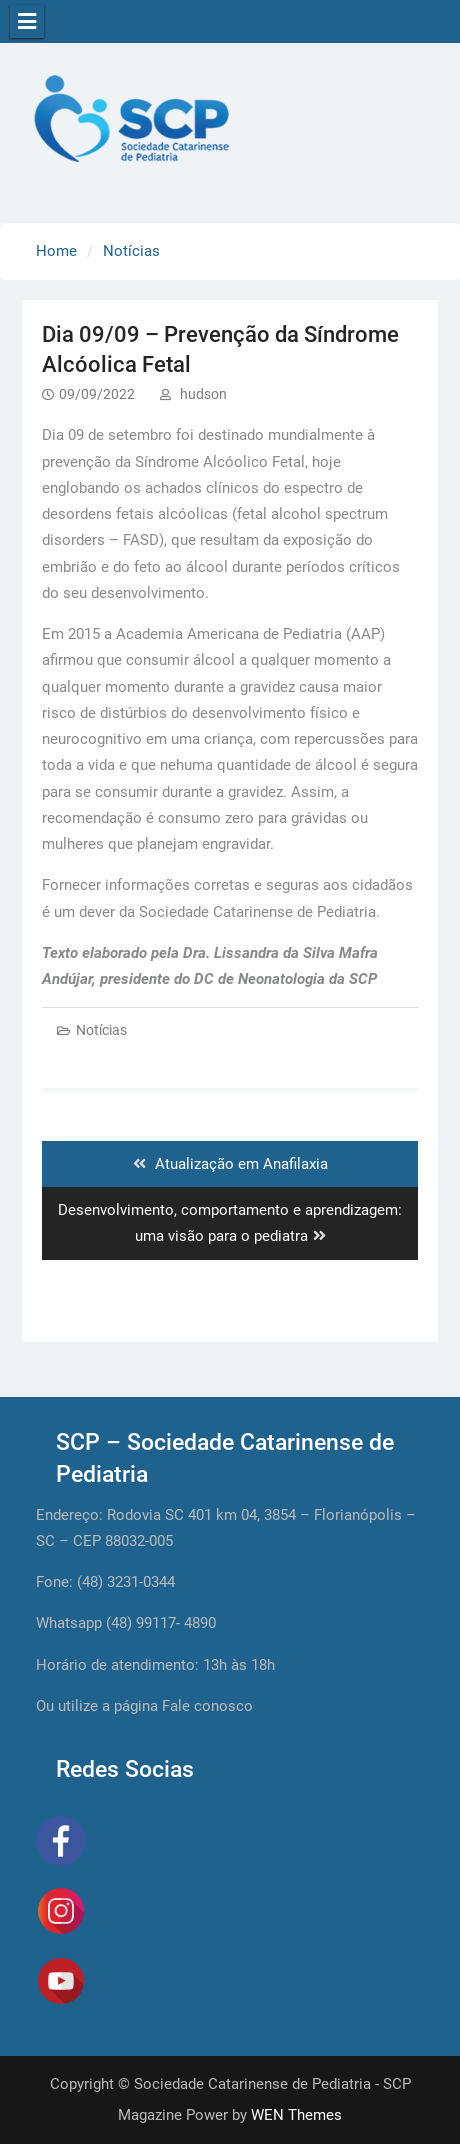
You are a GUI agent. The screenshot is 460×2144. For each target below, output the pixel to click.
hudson (203, 394)
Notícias (101, 1030)
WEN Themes (296, 2115)
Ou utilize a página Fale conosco (144, 1706)
